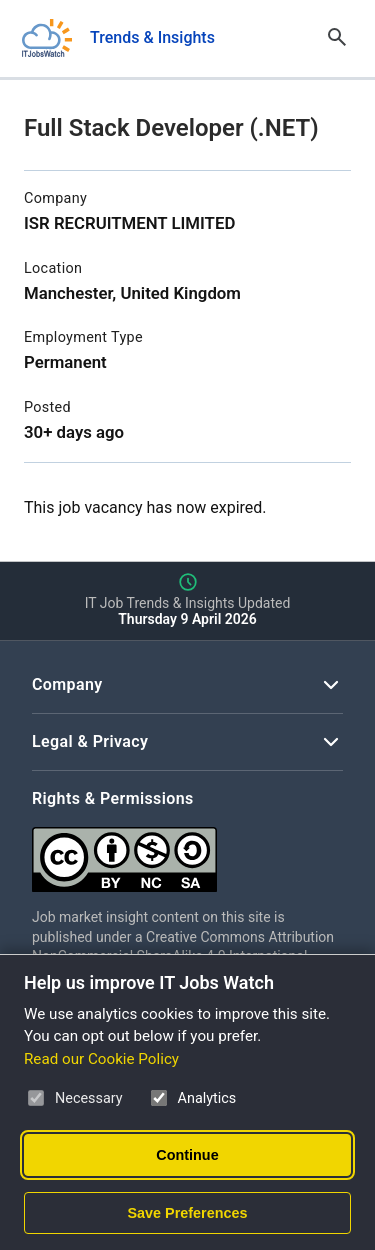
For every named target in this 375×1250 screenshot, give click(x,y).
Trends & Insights (152, 37)
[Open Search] (337, 38)
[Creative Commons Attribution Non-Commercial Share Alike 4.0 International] (187, 851)
